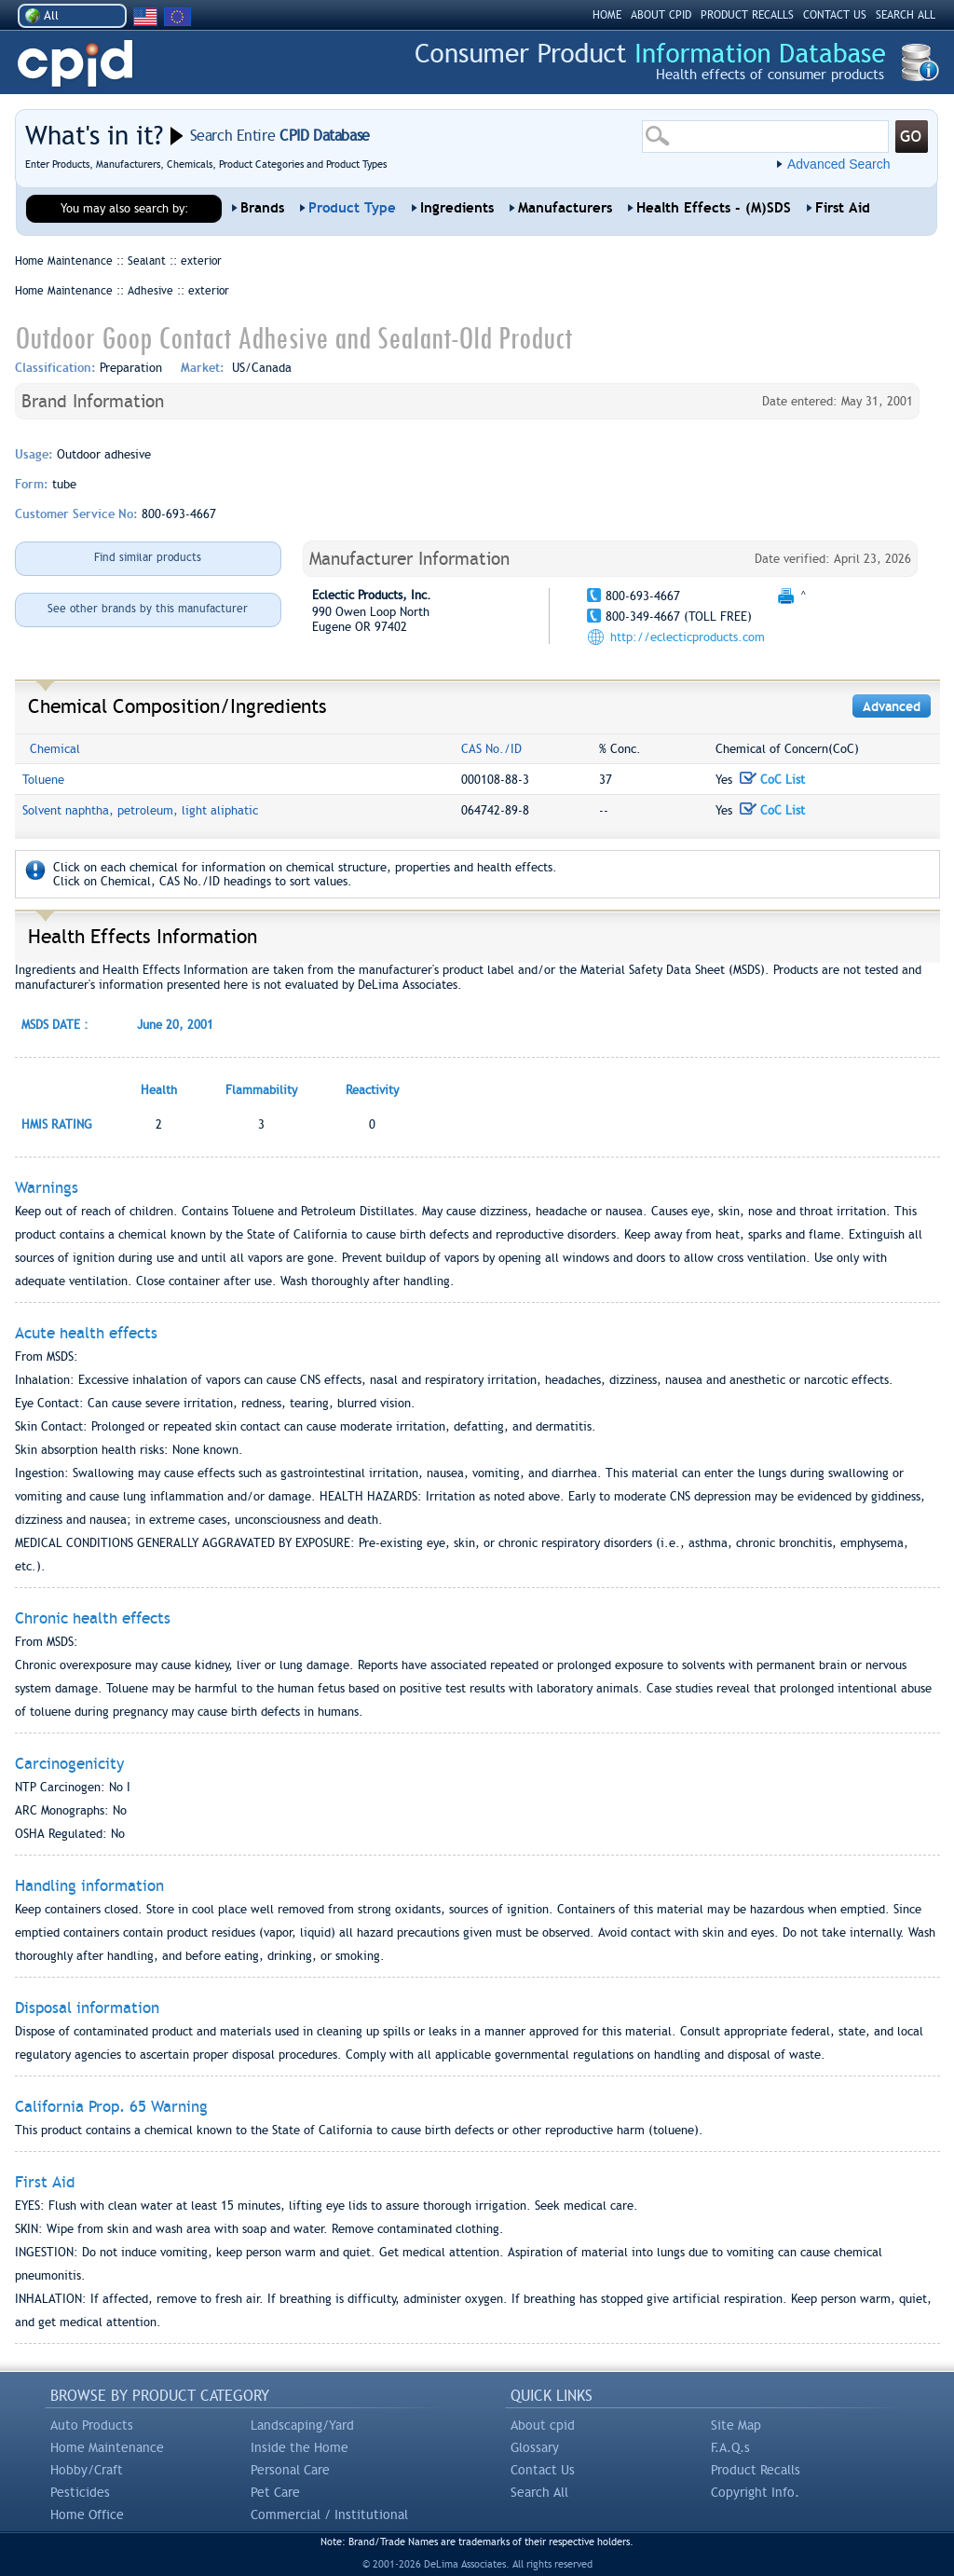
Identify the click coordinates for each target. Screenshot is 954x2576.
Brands (262, 207)
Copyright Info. (755, 2492)
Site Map (736, 2425)
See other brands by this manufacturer (148, 608)
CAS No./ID (491, 749)
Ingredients (457, 207)
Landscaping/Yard (302, 2425)
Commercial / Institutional (329, 2514)
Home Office (87, 2514)
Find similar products (147, 557)
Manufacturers (565, 207)
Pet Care (275, 2492)
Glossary (535, 2447)
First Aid (842, 207)
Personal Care (290, 2469)
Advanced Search (839, 164)
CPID (75, 63)
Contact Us (543, 2469)
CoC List (772, 780)
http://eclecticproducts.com (687, 637)
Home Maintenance (107, 2447)
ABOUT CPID (661, 14)
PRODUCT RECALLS (747, 14)
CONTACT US (834, 14)
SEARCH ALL (905, 14)
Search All (539, 2492)
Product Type (352, 207)
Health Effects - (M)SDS (713, 207)
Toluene (43, 780)
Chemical (55, 749)
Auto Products (91, 2425)
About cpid (543, 2425)
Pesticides (80, 2492)
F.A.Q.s (730, 2447)
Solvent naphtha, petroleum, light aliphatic (140, 810)
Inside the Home (299, 2447)
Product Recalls (755, 2469)
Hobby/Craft (86, 2469)
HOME (607, 14)
